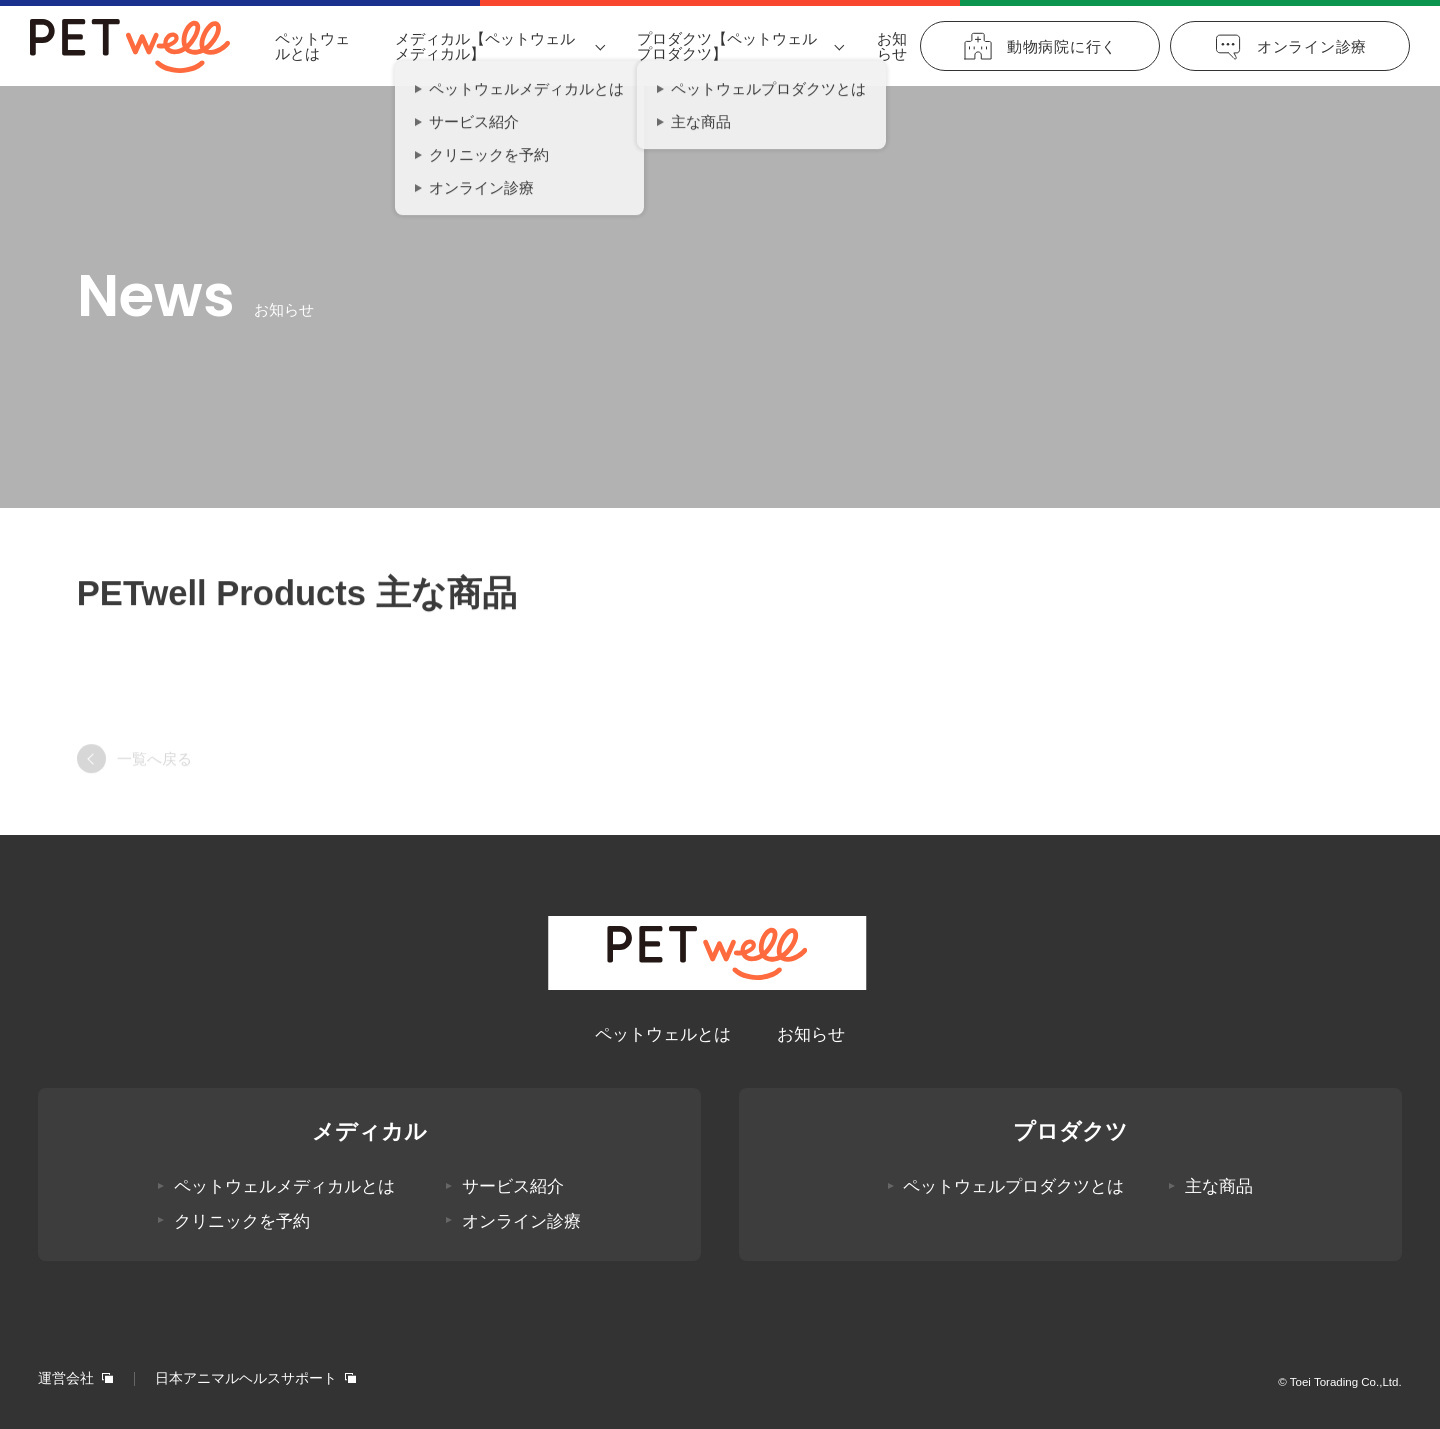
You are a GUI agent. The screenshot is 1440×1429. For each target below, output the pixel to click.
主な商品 (1219, 1186)
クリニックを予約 (242, 1221)
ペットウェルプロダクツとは (1013, 1186)
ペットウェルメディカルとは (284, 1186)
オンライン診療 (521, 1221)
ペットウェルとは (312, 46)
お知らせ (892, 46)
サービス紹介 (513, 1186)
